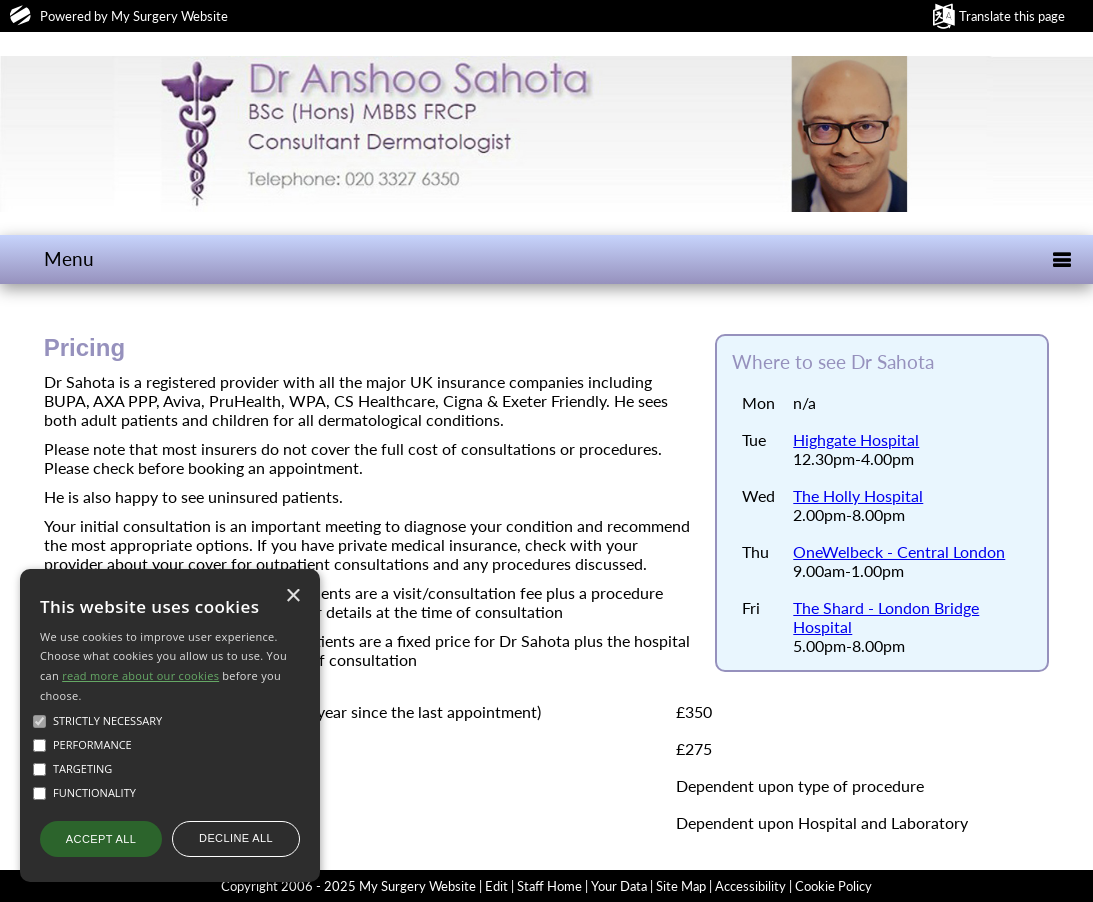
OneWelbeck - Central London (899, 551)
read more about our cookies (140, 675)
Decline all (236, 838)
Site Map (681, 886)
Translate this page (1012, 16)
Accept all (101, 839)
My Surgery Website (169, 16)
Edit (496, 886)
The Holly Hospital (858, 495)
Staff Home (549, 886)
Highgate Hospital (856, 439)
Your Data (619, 886)
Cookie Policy (833, 886)
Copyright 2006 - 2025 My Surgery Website (348, 886)
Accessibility (750, 886)
